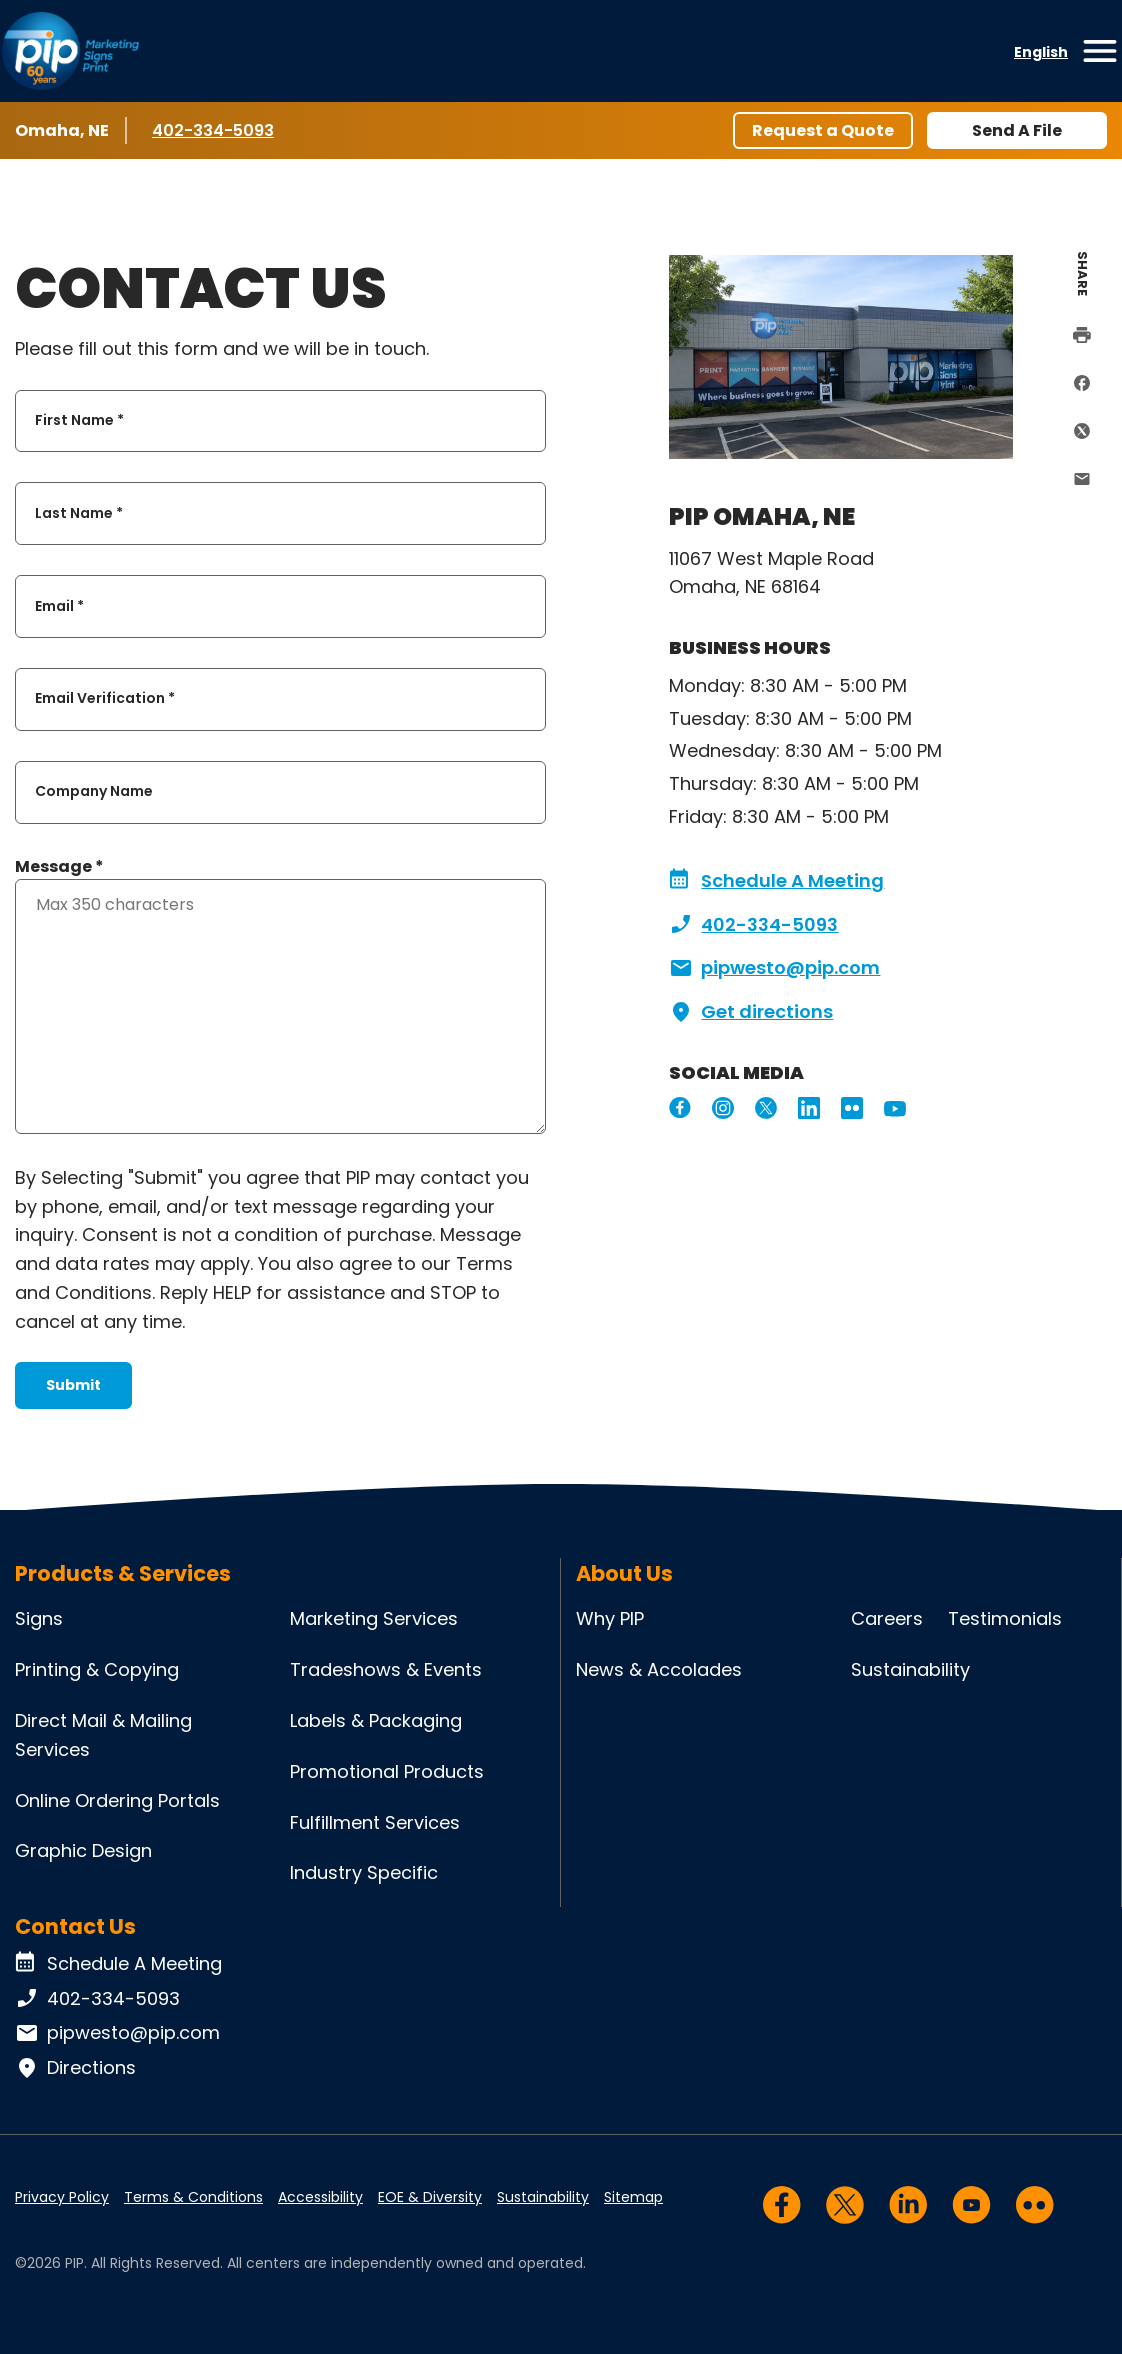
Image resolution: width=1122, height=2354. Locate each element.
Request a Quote (823, 130)
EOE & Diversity (430, 2197)
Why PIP (610, 1618)
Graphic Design (83, 1850)
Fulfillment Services (375, 1822)
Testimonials (1005, 1618)
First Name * (79, 420)
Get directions (751, 1012)
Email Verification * (105, 699)
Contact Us (75, 1926)
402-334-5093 (213, 130)
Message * (59, 866)
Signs (39, 1618)
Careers (887, 1618)
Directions (75, 2068)
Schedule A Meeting (776, 881)
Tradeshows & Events (386, 1669)
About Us (624, 1573)
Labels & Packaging (376, 1720)
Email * (59, 606)
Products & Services (123, 1573)
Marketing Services (374, 1618)
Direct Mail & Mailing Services (103, 1735)
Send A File (1017, 130)
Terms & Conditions (193, 2197)
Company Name (94, 792)
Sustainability (910, 1669)
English (1041, 52)
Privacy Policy (62, 2197)
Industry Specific (364, 1872)
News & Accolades (659, 1669)
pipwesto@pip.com (774, 968)
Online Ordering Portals (117, 1800)
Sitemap (633, 2197)
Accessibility (320, 2197)
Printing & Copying (97, 1669)
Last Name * (79, 513)
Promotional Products (387, 1771)
